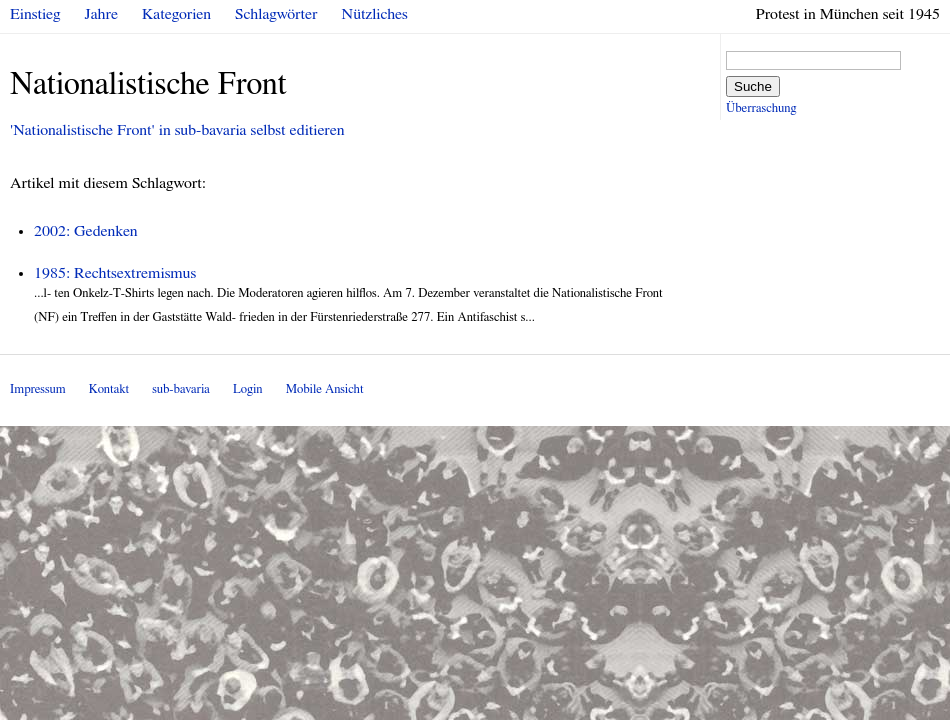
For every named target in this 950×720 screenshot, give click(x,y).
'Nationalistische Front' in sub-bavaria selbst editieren (177, 130)
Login (248, 389)
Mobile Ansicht (325, 389)
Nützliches (375, 14)
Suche (753, 86)
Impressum (38, 389)
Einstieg (35, 14)
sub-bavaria (180, 389)
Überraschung (761, 108)
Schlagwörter (276, 14)
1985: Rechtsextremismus (115, 273)
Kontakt (109, 389)
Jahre (101, 14)
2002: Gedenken (86, 231)
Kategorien (176, 14)
